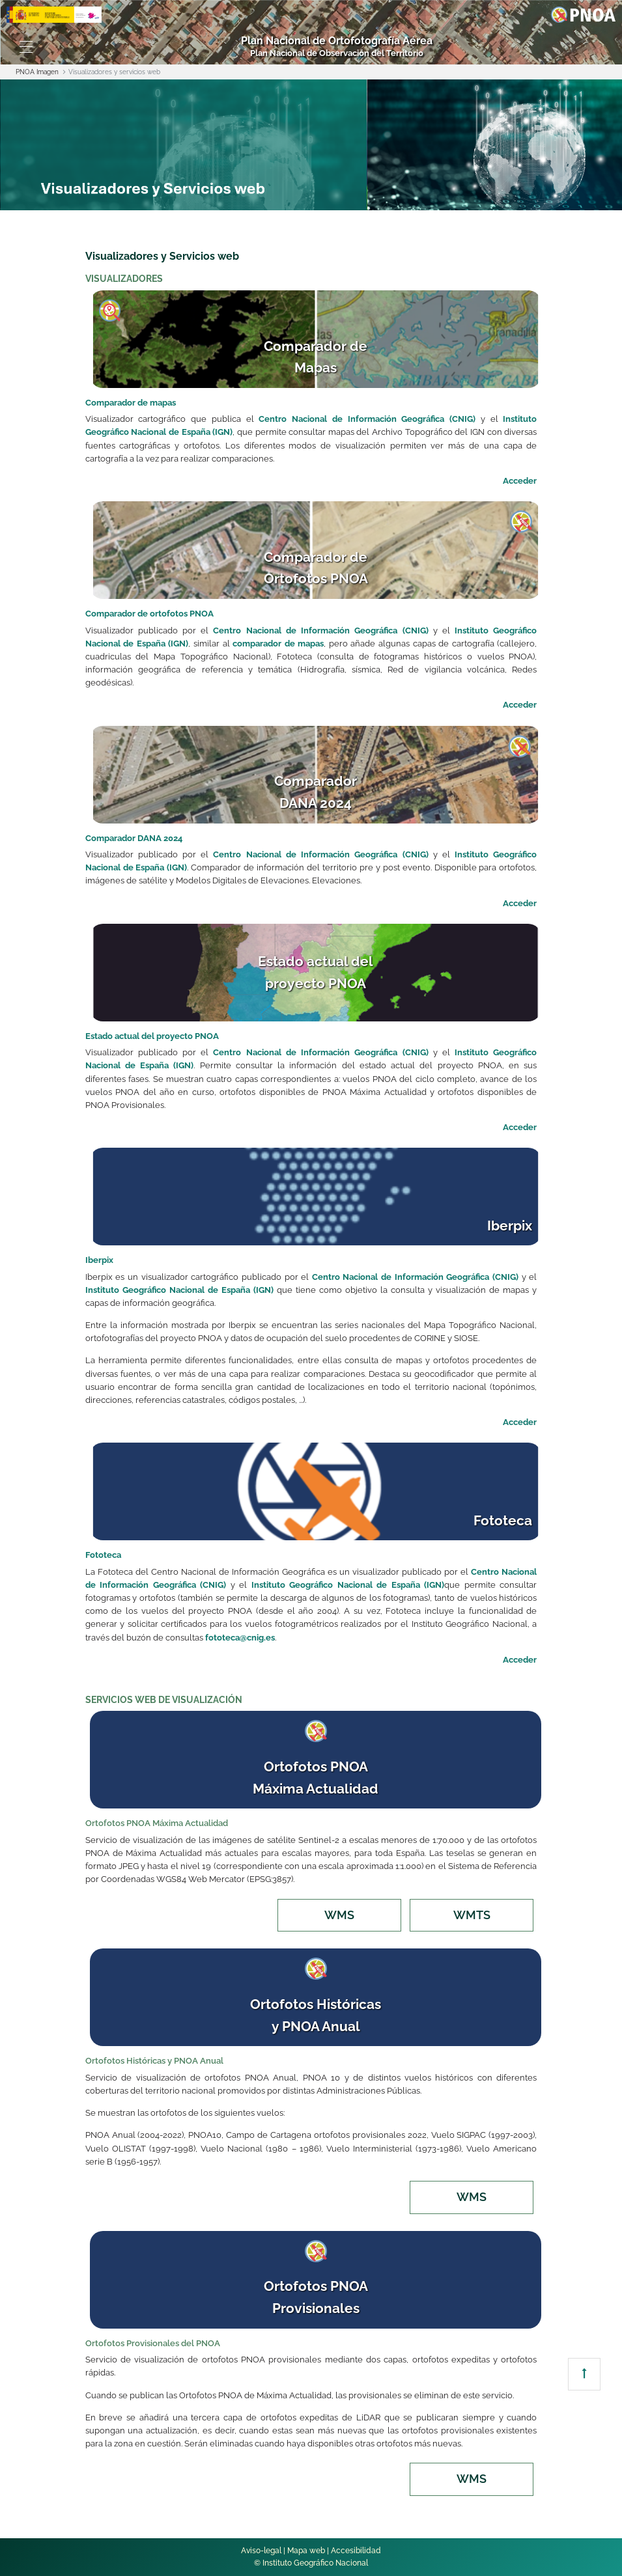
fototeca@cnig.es (240, 1637)
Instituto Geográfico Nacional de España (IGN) (179, 1290)
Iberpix (99, 1260)
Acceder (520, 481)
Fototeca (103, 1555)
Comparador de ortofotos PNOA (149, 613)
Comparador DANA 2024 (133, 838)
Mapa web (306, 2550)
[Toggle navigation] (26, 46)
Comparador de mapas (130, 403)
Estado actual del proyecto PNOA (152, 1036)
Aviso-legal (261, 2550)
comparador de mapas (278, 643)
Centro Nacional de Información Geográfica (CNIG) (367, 419)
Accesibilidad (356, 2550)
